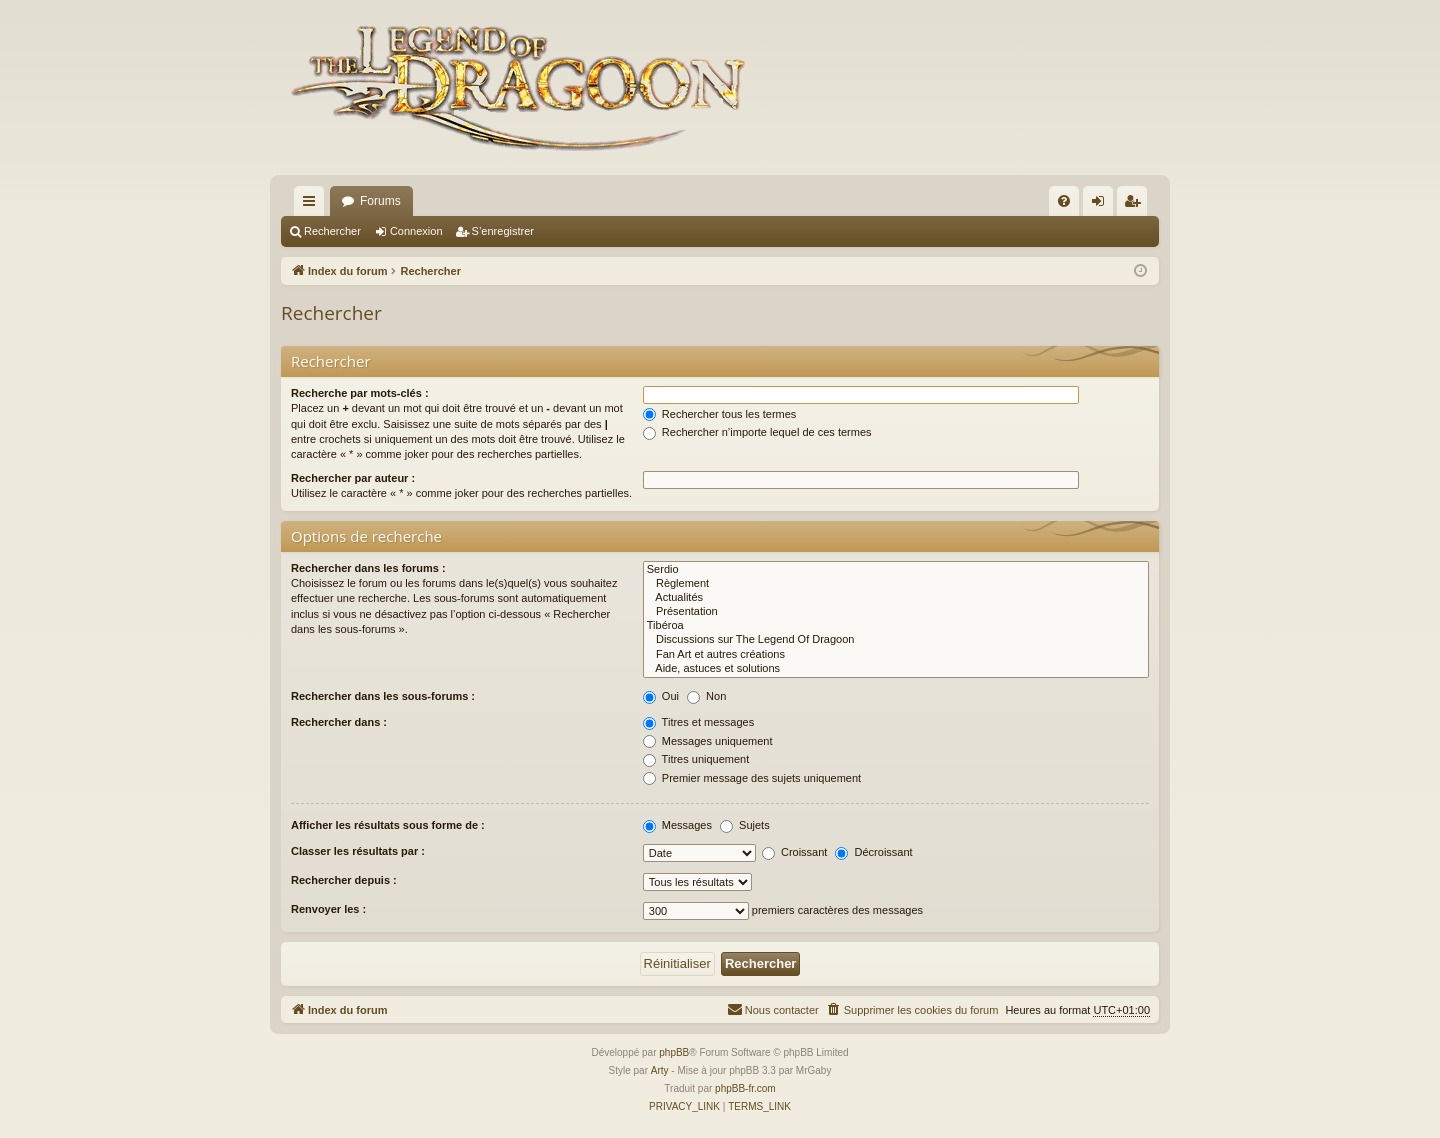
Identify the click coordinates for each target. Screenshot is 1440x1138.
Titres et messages (698, 722)
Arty (660, 1070)
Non (706, 696)
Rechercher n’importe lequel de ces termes (757, 432)
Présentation (896, 612)
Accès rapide (313, 205)
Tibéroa (896, 626)
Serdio (896, 570)
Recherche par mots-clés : (360, 393)
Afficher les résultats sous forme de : (388, 825)
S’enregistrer (503, 231)
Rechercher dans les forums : (368, 568)
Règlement (896, 584)
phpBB (674, 1052)
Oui (661, 696)
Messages (677, 825)
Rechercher (332, 231)
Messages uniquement (708, 741)
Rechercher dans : (339, 722)
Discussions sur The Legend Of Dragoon (896, 640)
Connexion (416, 231)
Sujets (745, 825)
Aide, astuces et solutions (896, 669)
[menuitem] (1064, 201)
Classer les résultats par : (358, 851)
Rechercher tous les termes (720, 414)
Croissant (795, 852)
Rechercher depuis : (344, 880)
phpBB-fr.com (745, 1088)
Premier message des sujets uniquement (752, 778)
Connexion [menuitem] (1102, 205)
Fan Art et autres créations (896, 655)
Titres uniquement (696, 759)
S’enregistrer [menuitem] (1136, 205)
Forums (380, 201)
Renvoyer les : (328, 909)
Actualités (896, 598)
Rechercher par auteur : (353, 478)
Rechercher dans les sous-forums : (383, 696)
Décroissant (873, 852)
